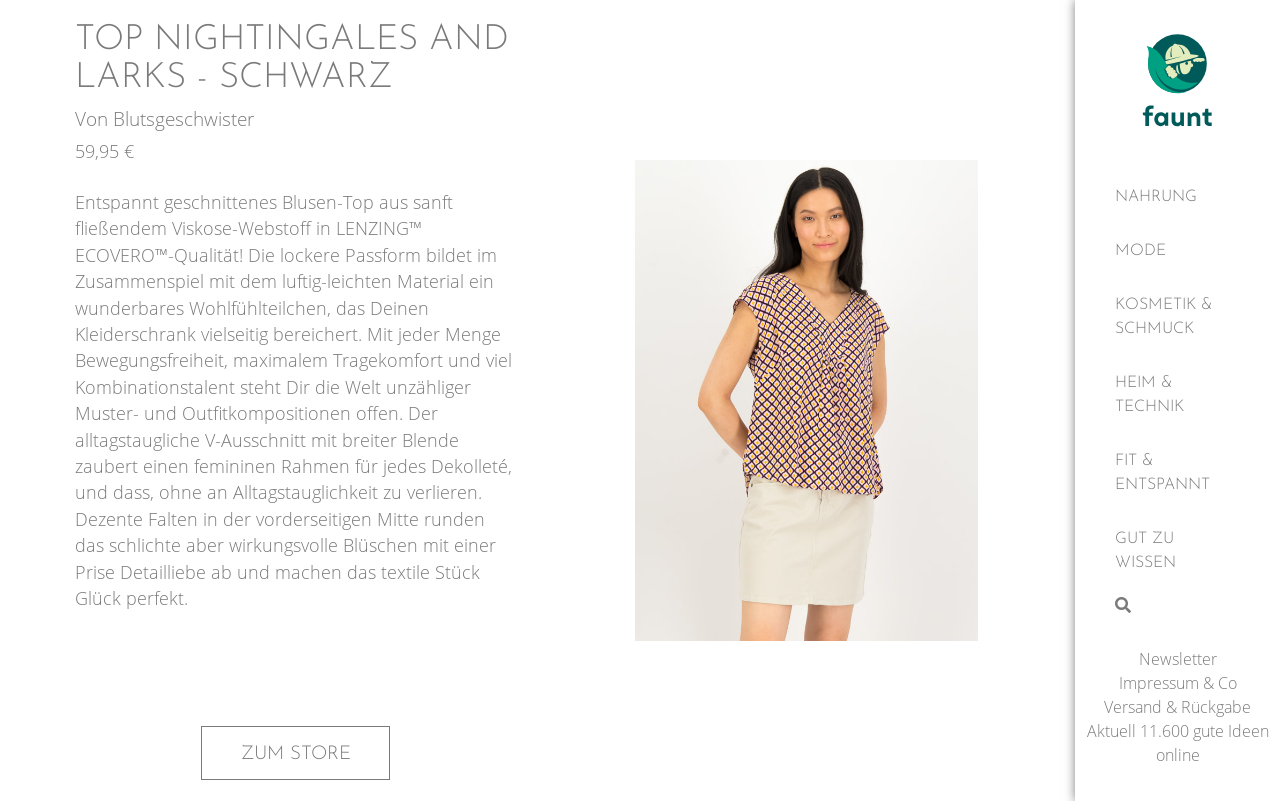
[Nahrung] (1177, 197)
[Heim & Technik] (1177, 395)
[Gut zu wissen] (1177, 551)
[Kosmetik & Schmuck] (1177, 317)
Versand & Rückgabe (1177, 707)
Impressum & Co (1178, 683)
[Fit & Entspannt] (1177, 473)
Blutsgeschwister (183, 118)
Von (94, 118)
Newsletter (1178, 659)
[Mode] (1177, 251)
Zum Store (296, 754)
